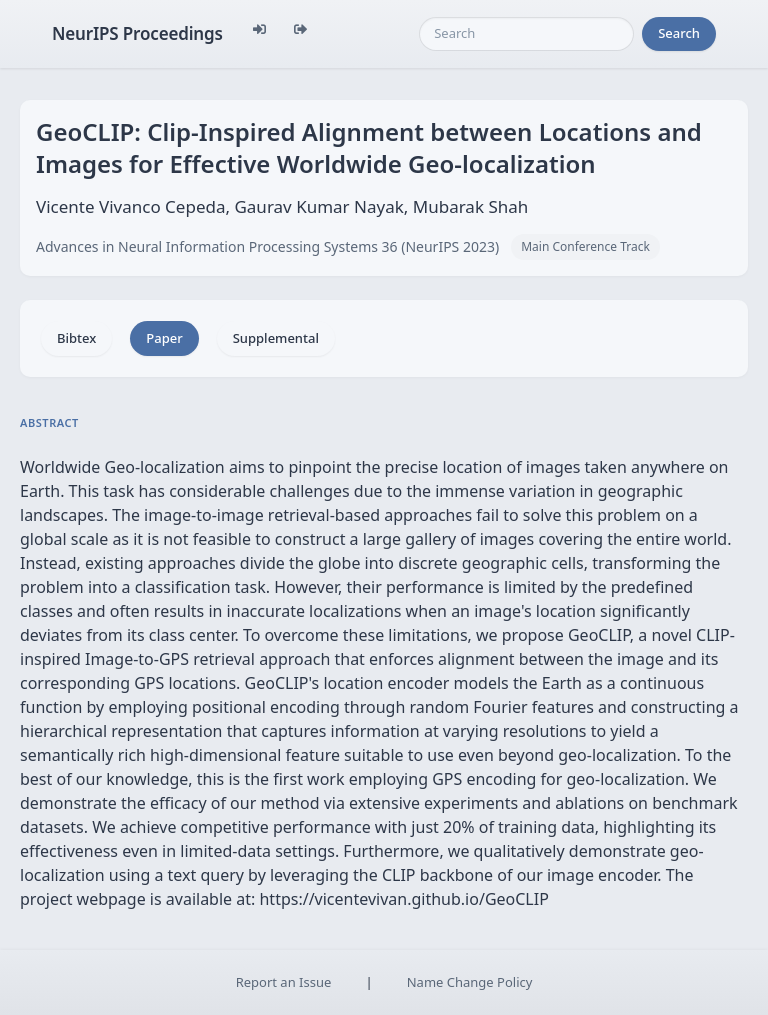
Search (679, 33)
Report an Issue (284, 982)
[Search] (526, 34)
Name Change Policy (470, 982)
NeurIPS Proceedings (137, 33)
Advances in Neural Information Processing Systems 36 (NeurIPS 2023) (267, 246)
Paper (164, 338)
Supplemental (276, 338)
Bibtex (76, 338)
